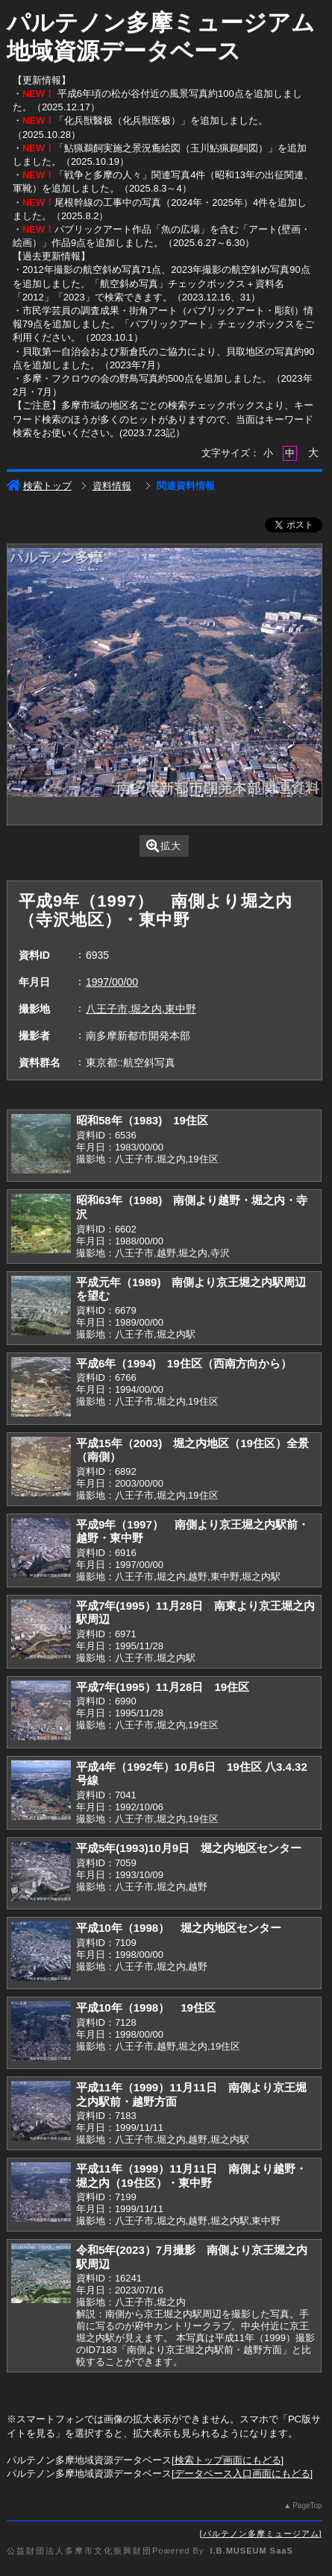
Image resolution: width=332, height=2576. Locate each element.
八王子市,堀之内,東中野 (141, 1009)
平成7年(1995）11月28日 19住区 (162, 1687)
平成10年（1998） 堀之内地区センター (178, 1927)
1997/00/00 (112, 982)
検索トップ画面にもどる (228, 2460)
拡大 (163, 846)
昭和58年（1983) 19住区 (142, 1120)
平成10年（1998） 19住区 (146, 2007)
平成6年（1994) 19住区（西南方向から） (184, 1363)
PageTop (307, 2505)
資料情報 (112, 485)
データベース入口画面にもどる (242, 2473)
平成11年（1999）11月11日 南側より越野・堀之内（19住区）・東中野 (191, 2175)
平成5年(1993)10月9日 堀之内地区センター (188, 1848)
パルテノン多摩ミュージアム (261, 2533)
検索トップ (39, 485)
